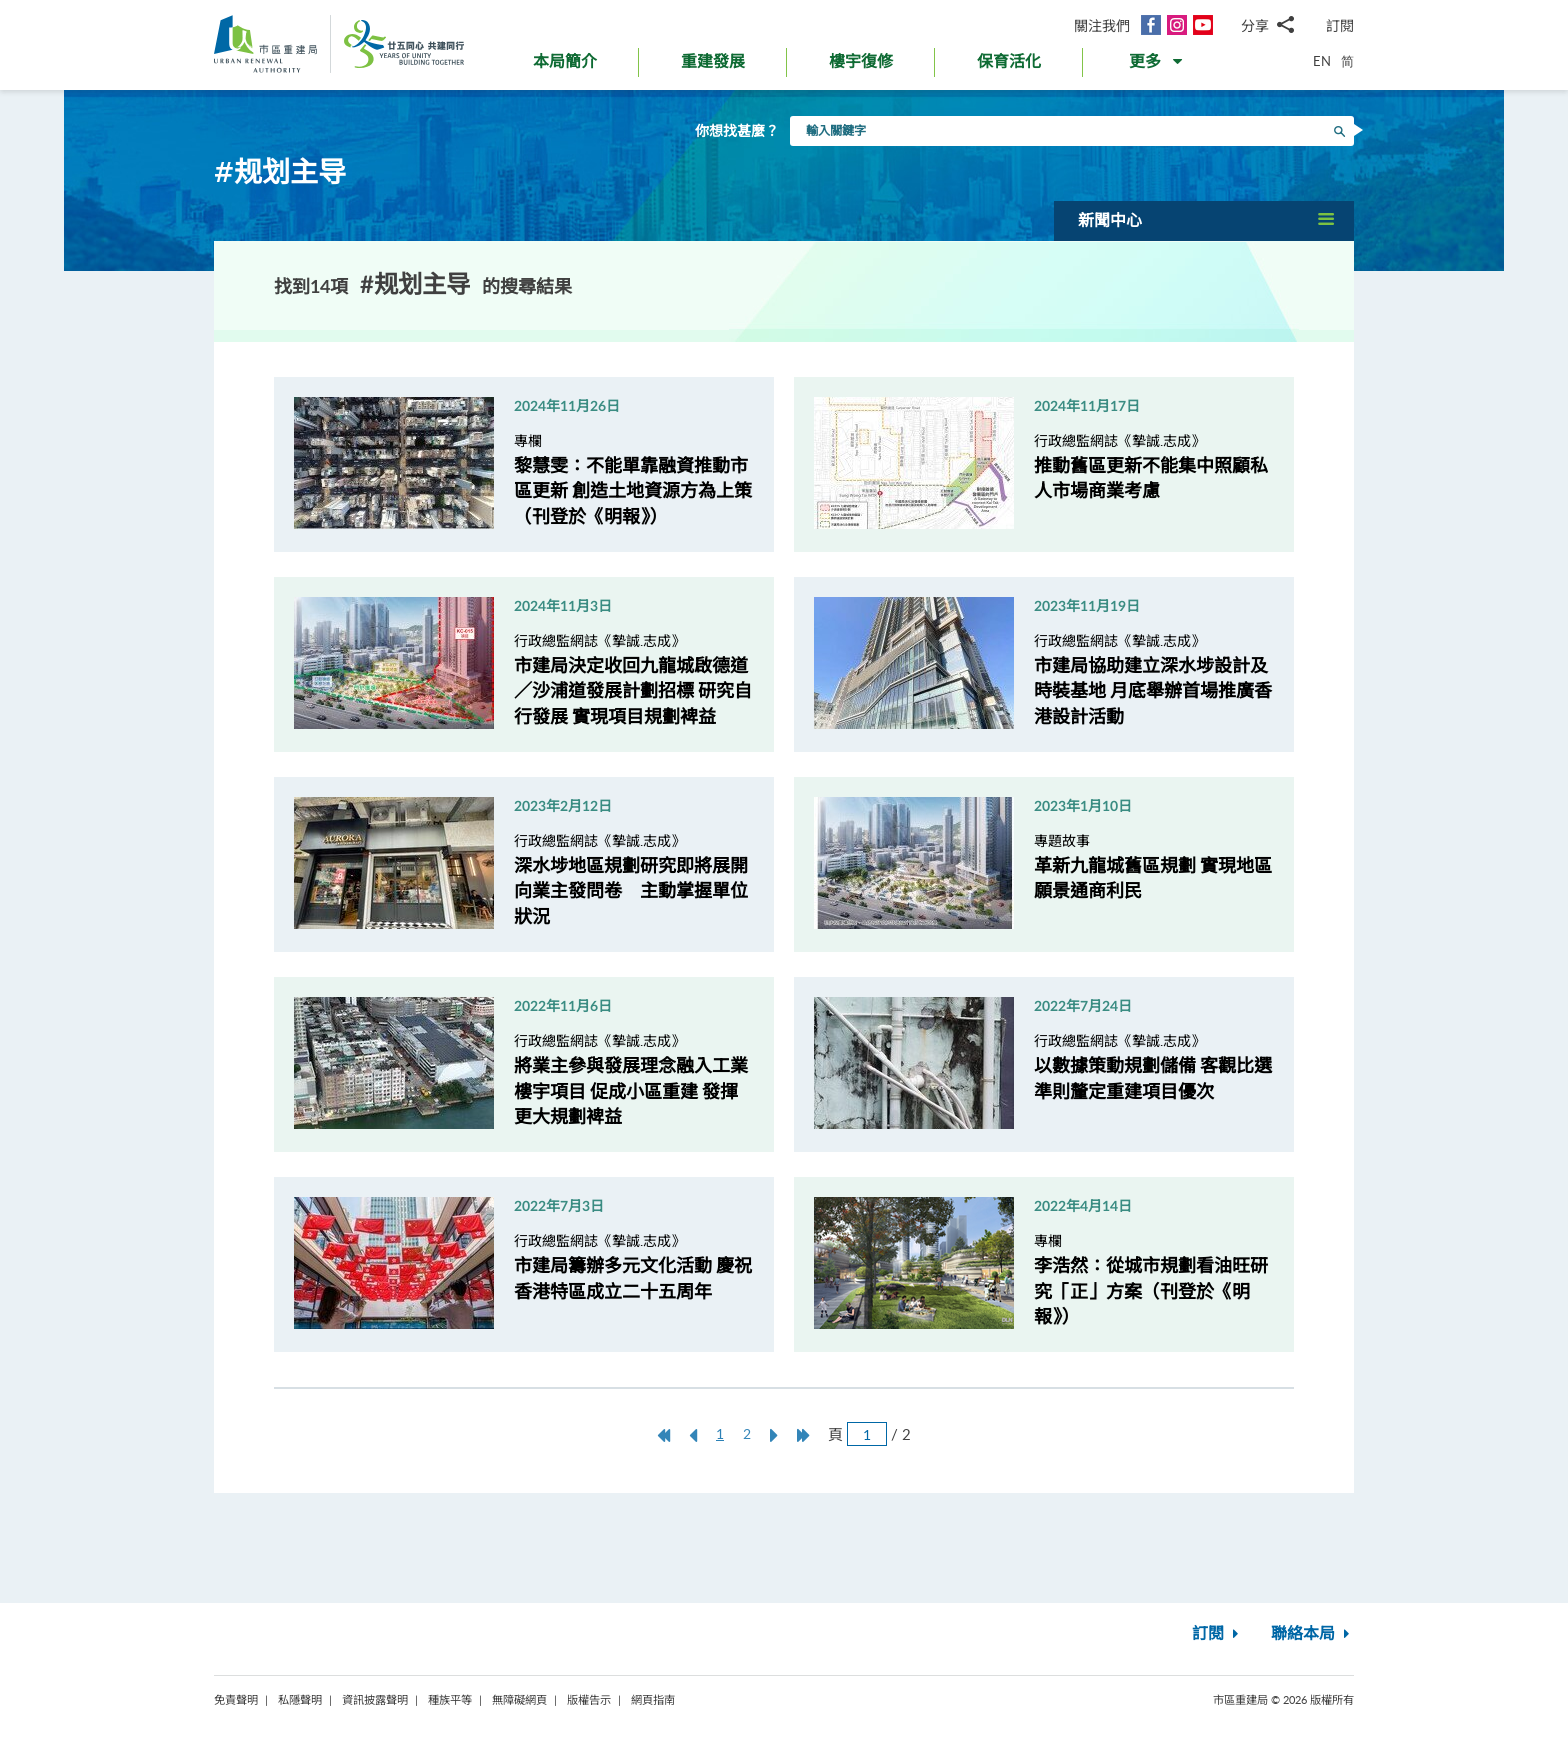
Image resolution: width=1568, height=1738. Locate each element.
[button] (1157, 66)
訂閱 (1340, 25)
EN (1322, 61)
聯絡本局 (1312, 1634)
